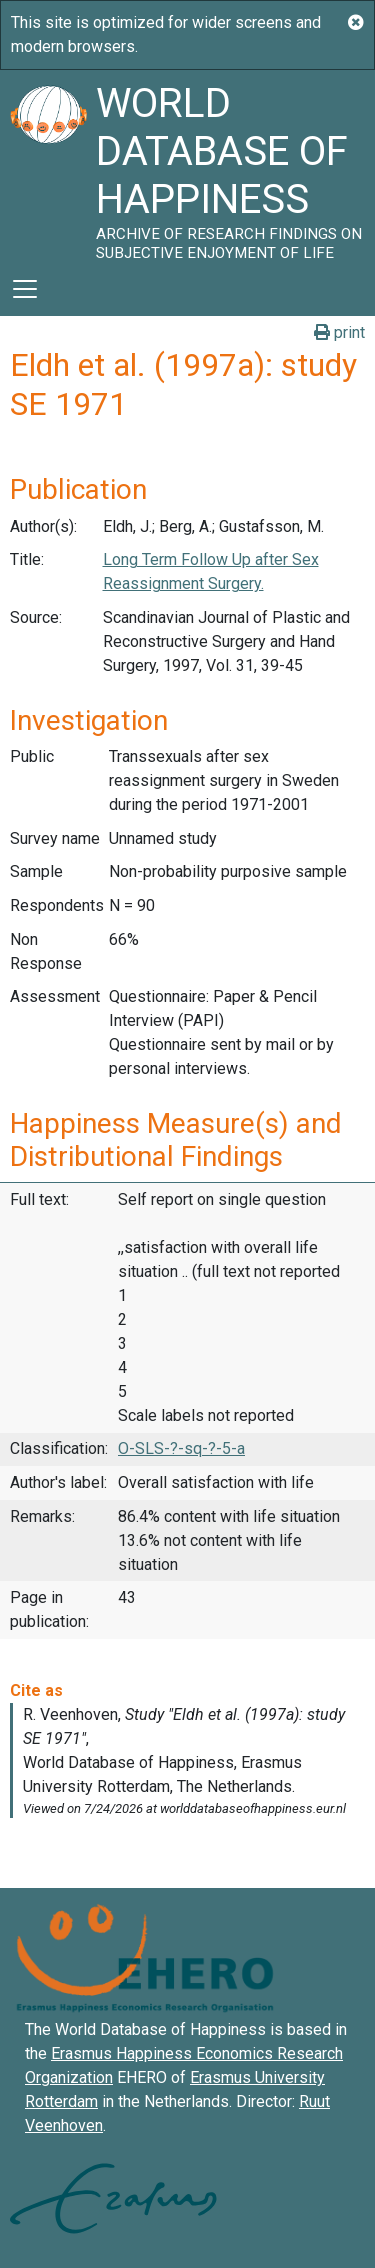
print (339, 332)
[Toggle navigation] (25, 289)
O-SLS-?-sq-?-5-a (181, 1448)
